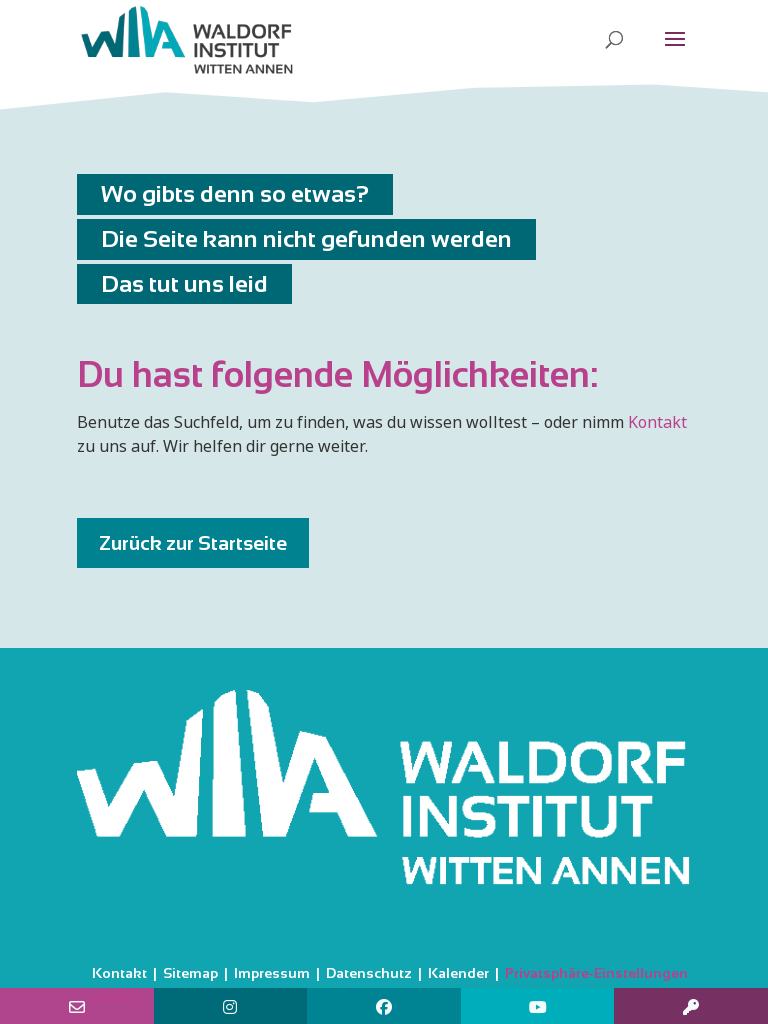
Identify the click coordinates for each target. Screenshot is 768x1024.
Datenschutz (369, 973)
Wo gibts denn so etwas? (235, 193)
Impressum (272, 973)
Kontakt (657, 422)
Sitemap (190, 973)
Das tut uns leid (184, 283)
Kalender (458, 973)
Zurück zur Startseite (193, 543)
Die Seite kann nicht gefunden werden (306, 238)
